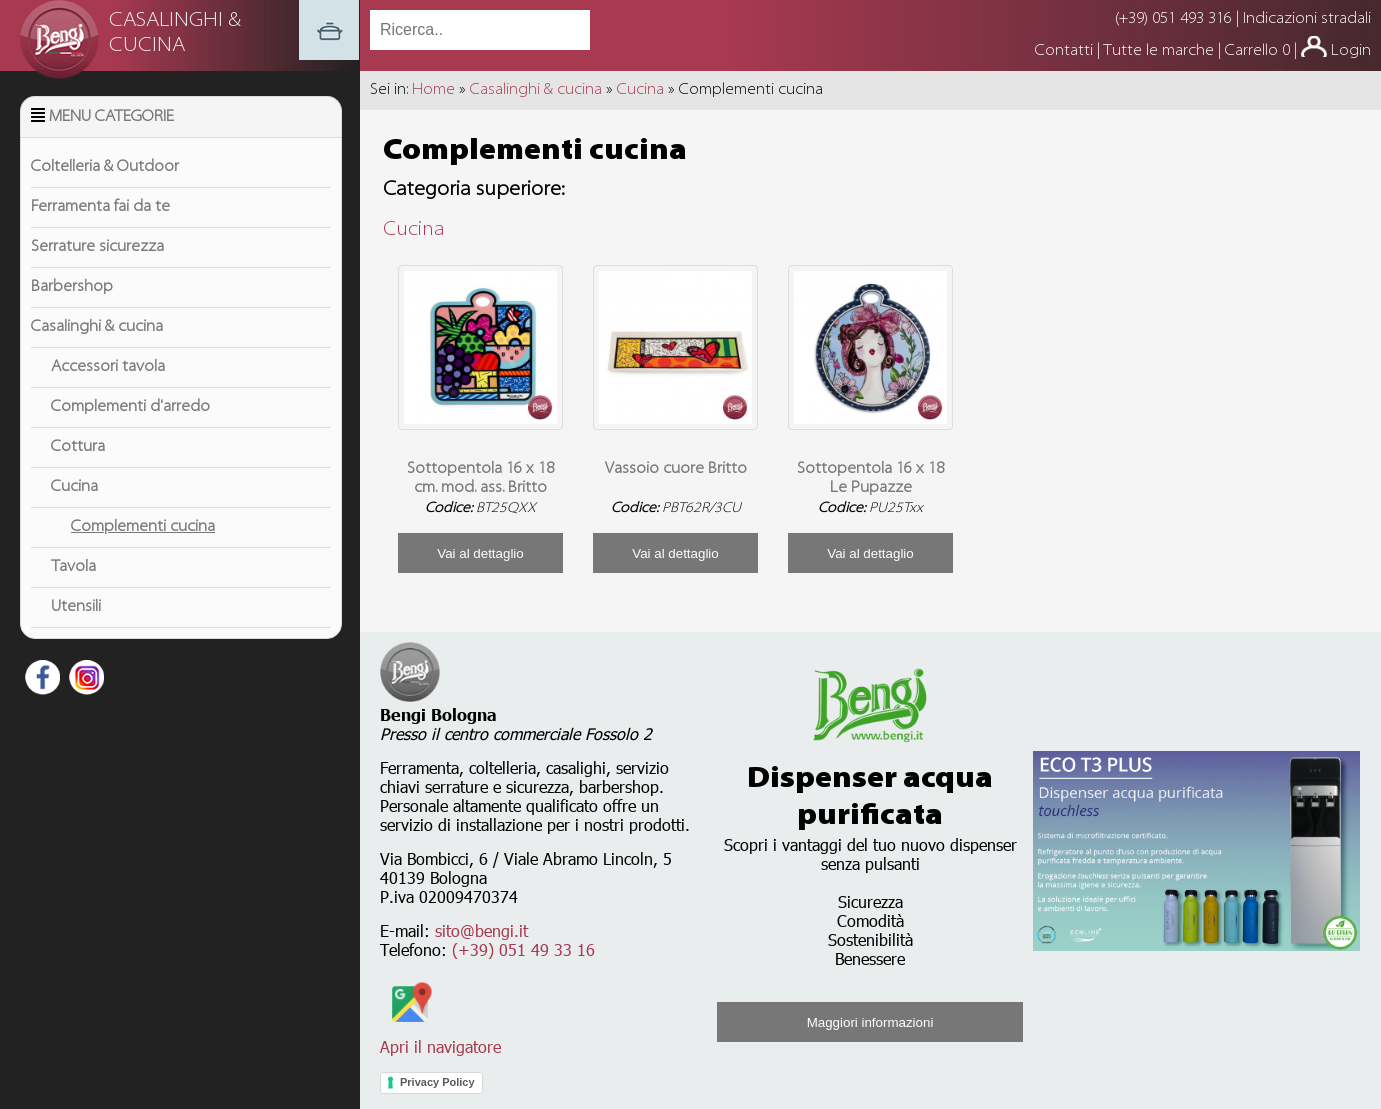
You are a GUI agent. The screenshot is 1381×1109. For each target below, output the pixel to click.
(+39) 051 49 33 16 (523, 949)
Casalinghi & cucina (97, 327)
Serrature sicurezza (97, 247)
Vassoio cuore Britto (676, 469)
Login (1351, 51)
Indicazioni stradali (1307, 19)
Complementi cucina (143, 527)
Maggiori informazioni (870, 1022)
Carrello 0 (1257, 51)
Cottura (78, 447)
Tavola (73, 567)
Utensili (76, 607)
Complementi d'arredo (130, 407)
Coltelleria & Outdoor (105, 167)
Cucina (74, 487)
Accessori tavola (108, 367)
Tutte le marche (1160, 51)
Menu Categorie (111, 117)
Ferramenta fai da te (100, 207)
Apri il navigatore (440, 1037)
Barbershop (72, 287)
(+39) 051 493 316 (1173, 19)
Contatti (1066, 51)
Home (433, 90)
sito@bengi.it (481, 930)
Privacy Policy (437, 1082)
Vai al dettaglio (480, 553)
